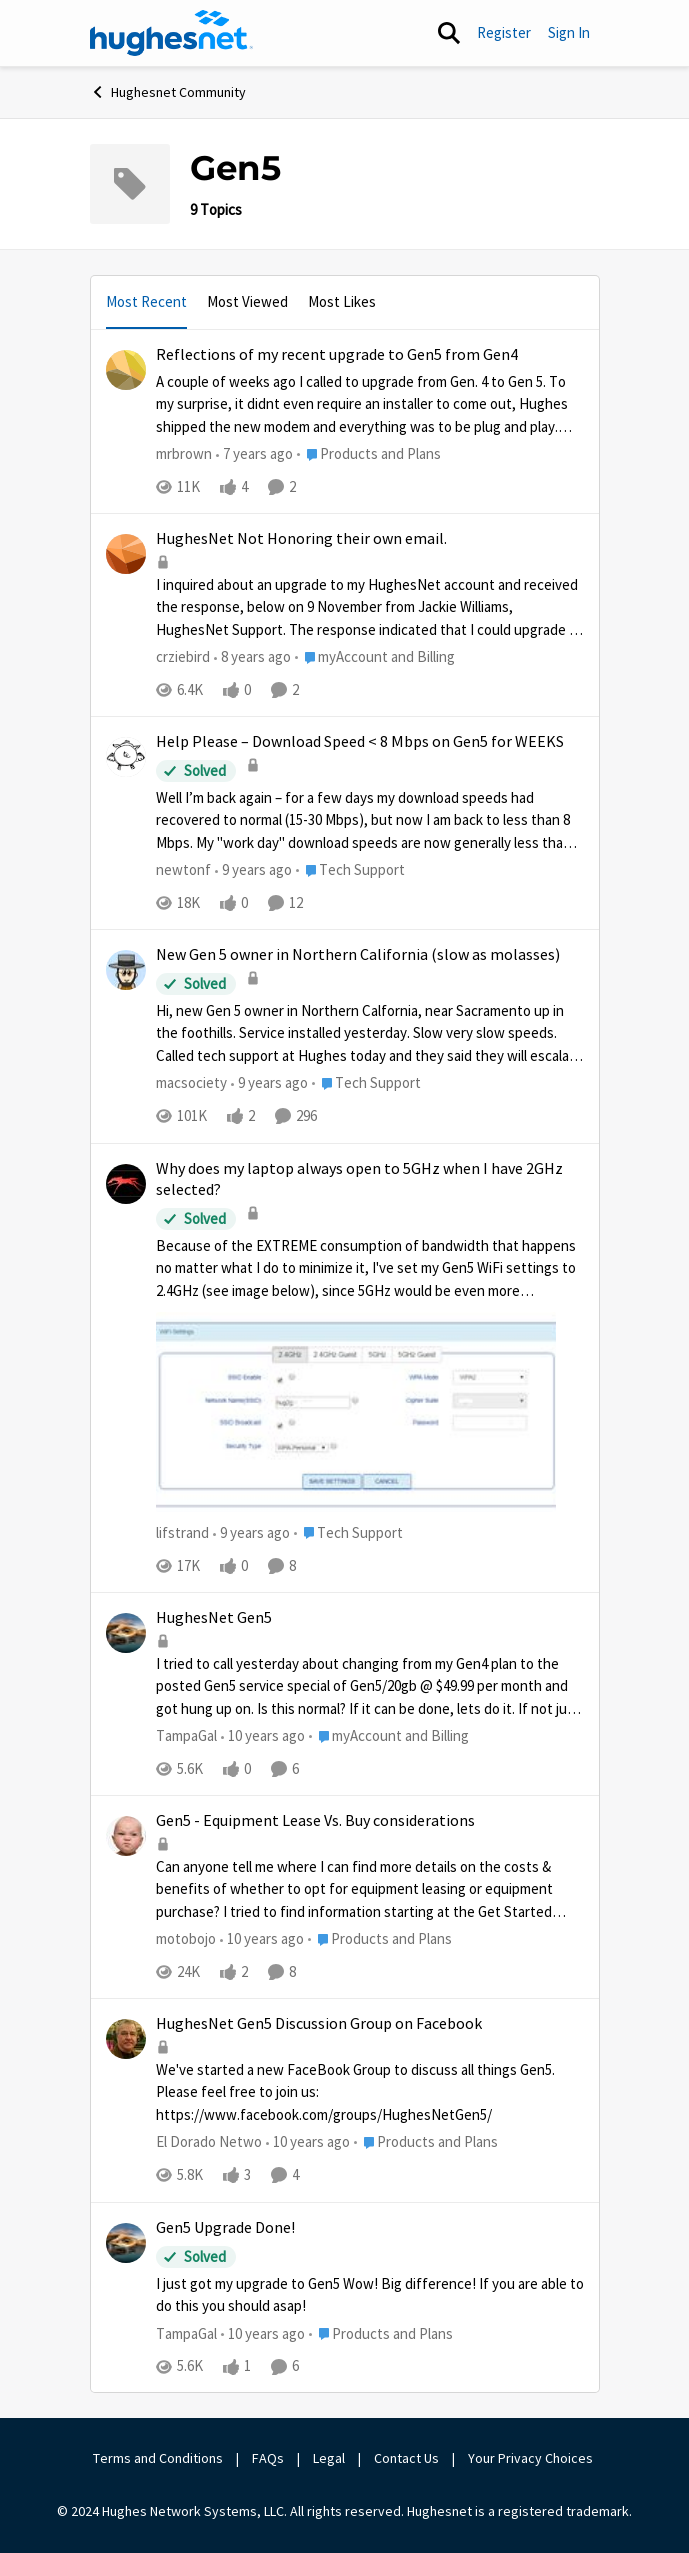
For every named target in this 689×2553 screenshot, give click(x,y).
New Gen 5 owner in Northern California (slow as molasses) (358, 955)
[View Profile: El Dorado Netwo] (126, 2039)
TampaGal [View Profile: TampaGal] (186, 1735)
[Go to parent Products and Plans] (369, 454)
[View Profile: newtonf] (126, 757)
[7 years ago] (254, 454)
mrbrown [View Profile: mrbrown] (184, 453)
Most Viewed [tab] (247, 301)
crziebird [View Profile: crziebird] (183, 656)
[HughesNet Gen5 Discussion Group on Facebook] (370, 2093)
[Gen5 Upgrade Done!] (370, 2294)
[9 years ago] (253, 870)
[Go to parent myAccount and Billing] (375, 657)
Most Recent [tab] (146, 301)
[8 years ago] (252, 657)
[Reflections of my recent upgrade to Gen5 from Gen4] (370, 404)
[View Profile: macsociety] (126, 970)
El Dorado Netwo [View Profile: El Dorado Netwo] (209, 2142)
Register (504, 32)
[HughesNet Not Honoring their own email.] (370, 608)
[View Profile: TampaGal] (126, 1633)
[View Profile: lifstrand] (126, 1184)
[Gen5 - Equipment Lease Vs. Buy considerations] (370, 1890)
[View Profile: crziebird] (126, 554)
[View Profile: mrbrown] (126, 370)
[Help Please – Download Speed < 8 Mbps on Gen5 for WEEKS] (370, 821)
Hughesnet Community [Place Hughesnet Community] (168, 92)
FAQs (268, 2458)
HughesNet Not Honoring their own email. (301, 539)
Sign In (569, 32)
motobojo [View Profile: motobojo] (186, 1938)
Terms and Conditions (158, 2458)
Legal (329, 2458)
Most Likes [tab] (342, 301)
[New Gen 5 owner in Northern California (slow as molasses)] (370, 1034)
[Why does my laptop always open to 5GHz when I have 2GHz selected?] (370, 1375)
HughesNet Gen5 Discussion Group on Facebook (319, 2024)
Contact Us (406, 2458)
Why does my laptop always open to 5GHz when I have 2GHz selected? (359, 1179)
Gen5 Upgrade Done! (225, 2228)
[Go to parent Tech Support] (350, 870)
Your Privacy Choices (532, 2458)
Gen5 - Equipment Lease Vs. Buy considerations (315, 1821)
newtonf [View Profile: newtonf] (183, 869)
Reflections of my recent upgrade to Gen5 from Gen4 (337, 355)
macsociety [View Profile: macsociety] (191, 1083)
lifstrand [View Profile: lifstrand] (182, 1532)
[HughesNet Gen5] (370, 1687)
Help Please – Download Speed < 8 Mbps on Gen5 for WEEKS (360, 742)
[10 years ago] (263, 1736)
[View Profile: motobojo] (126, 1836)
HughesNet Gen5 (214, 1618)
